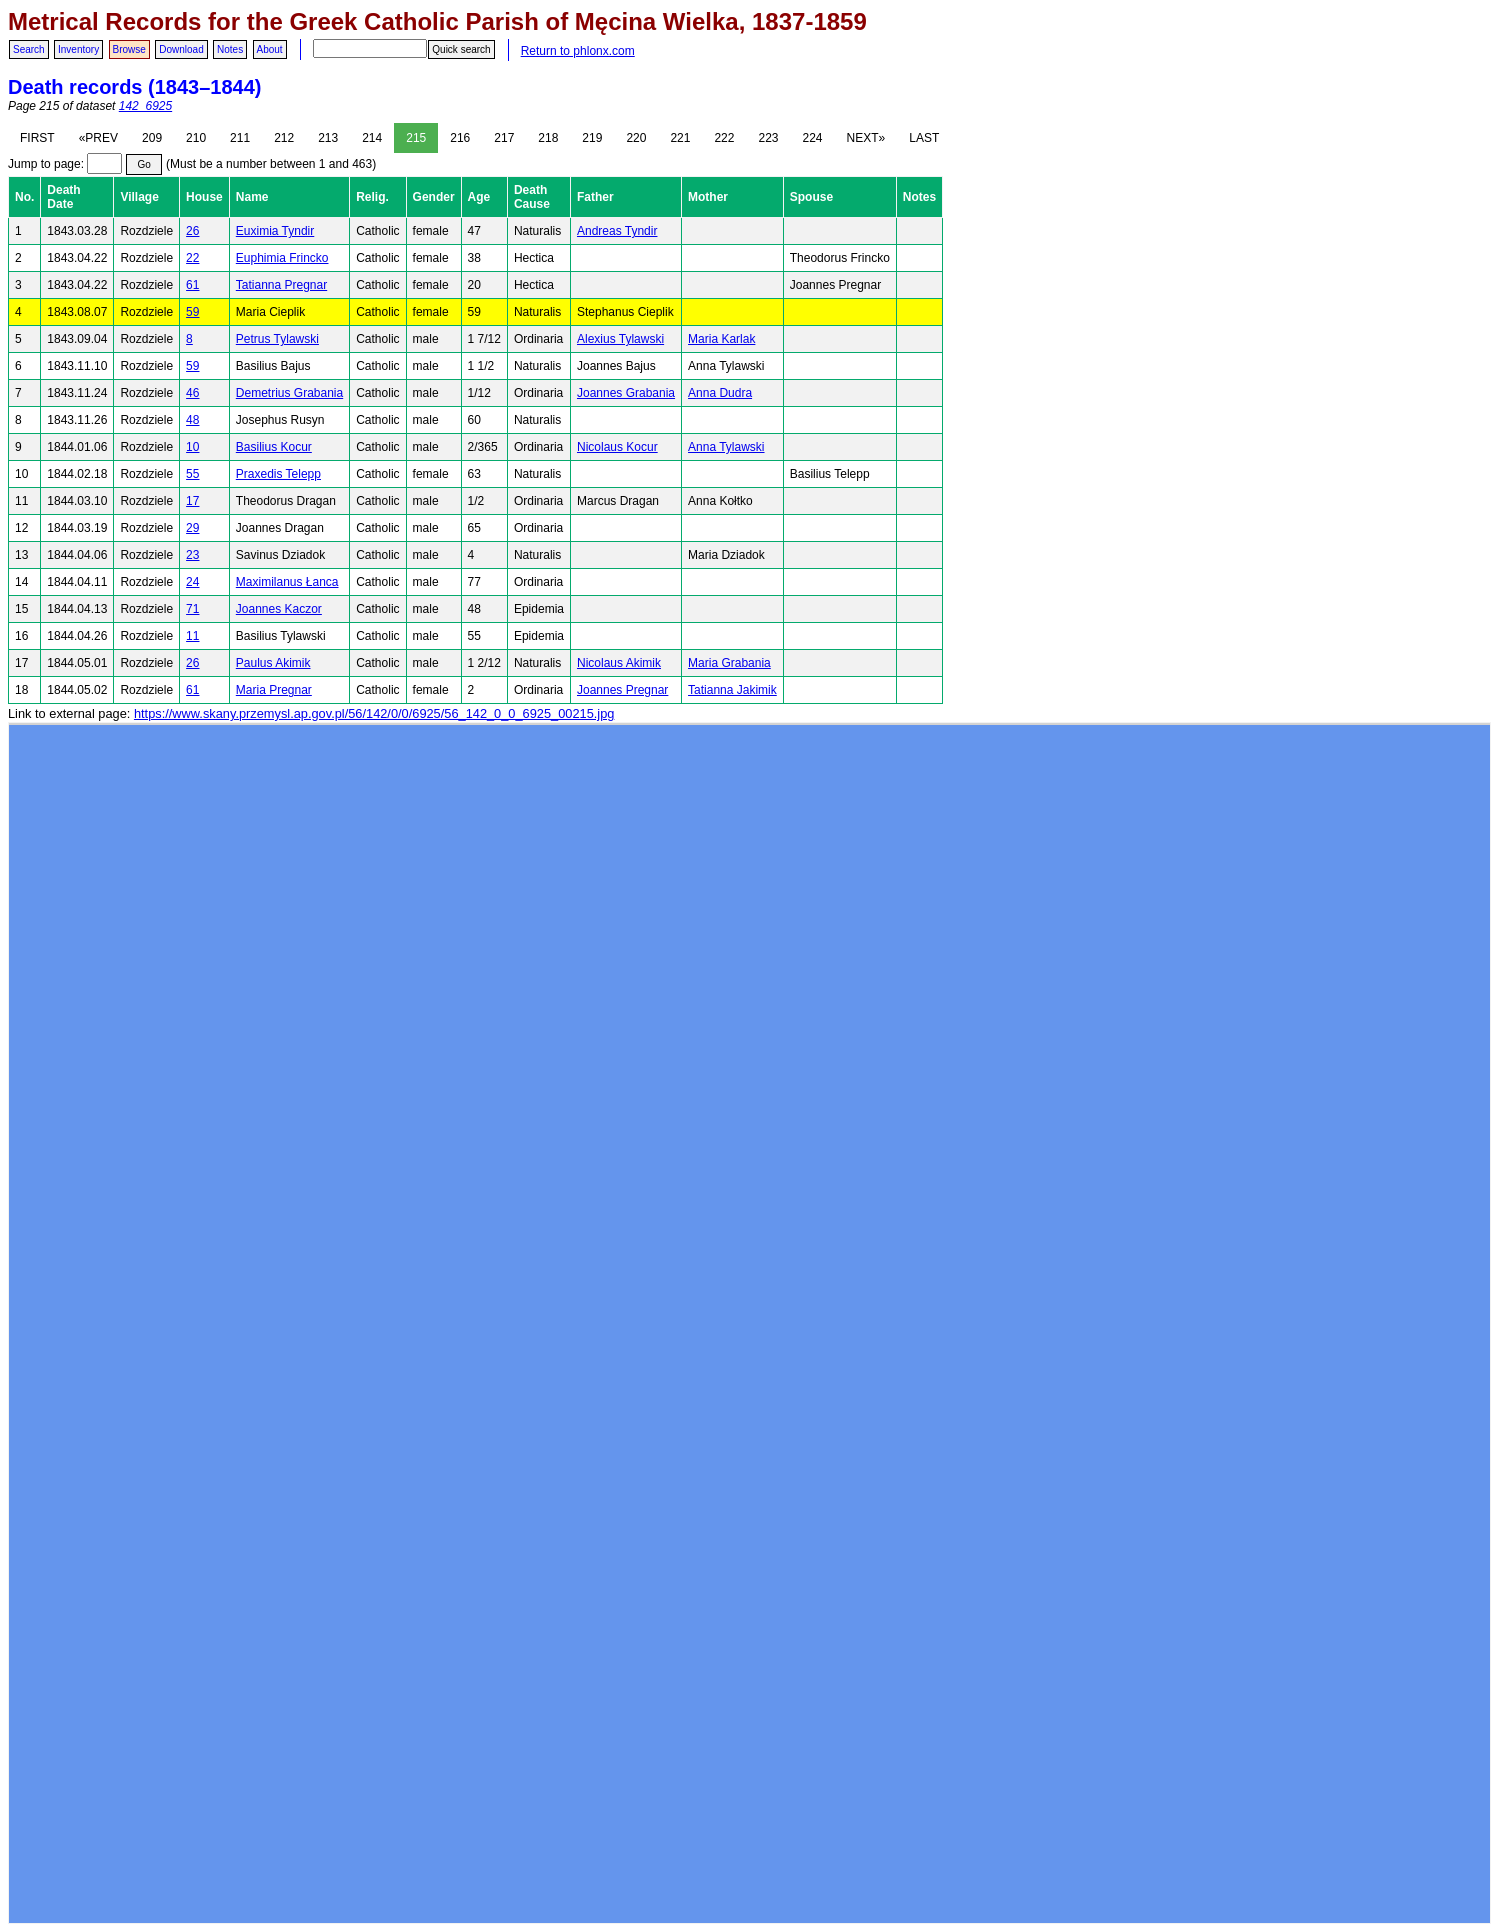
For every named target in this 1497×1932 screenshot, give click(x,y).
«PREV (98, 138)
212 (284, 138)
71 (192, 609)
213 (328, 138)
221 (680, 138)
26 (192, 231)
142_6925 (145, 106)
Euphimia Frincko (282, 258)
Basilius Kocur (274, 447)
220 (636, 138)
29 (192, 528)
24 (192, 582)
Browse (129, 49)
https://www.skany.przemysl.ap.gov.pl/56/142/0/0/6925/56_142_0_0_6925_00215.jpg (374, 713)
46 (192, 393)
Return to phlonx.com (578, 51)
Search (29, 49)
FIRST (37, 138)
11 (192, 636)
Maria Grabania (729, 663)
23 (192, 555)
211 (240, 138)
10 (192, 447)
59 (192, 312)
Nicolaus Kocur (617, 447)
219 (592, 138)
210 (196, 138)
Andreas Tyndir (617, 231)
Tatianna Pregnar (281, 285)
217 (504, 138)
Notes (230, 49)
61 (192, 285)
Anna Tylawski (726, 447)
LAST (924, 138)
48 (192, 420)
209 (152, 138)
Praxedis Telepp (278, 474)
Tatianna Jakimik (732, 690)
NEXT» (866, 138)
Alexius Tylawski (620, 339)
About (270, 49)
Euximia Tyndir (275, 231)
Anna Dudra (720, 393)
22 (192, 258)
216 (460, 138)
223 (768, 138)
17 (192, 501)
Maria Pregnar (274, 690)
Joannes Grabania (626, 393)
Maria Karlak (721, 339)
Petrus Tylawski (277, 339)
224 (813, 138)
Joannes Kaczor (279, 609)
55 (192, 474)
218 (548, 138)
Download (181, 49)
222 (724, 138)
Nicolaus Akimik (619, 663)
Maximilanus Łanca (287, 582)
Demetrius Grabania (289, 393)
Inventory (78, 49)
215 (416, 138)
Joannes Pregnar (622, 690)
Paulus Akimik (273, 663)
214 (372, 138)
